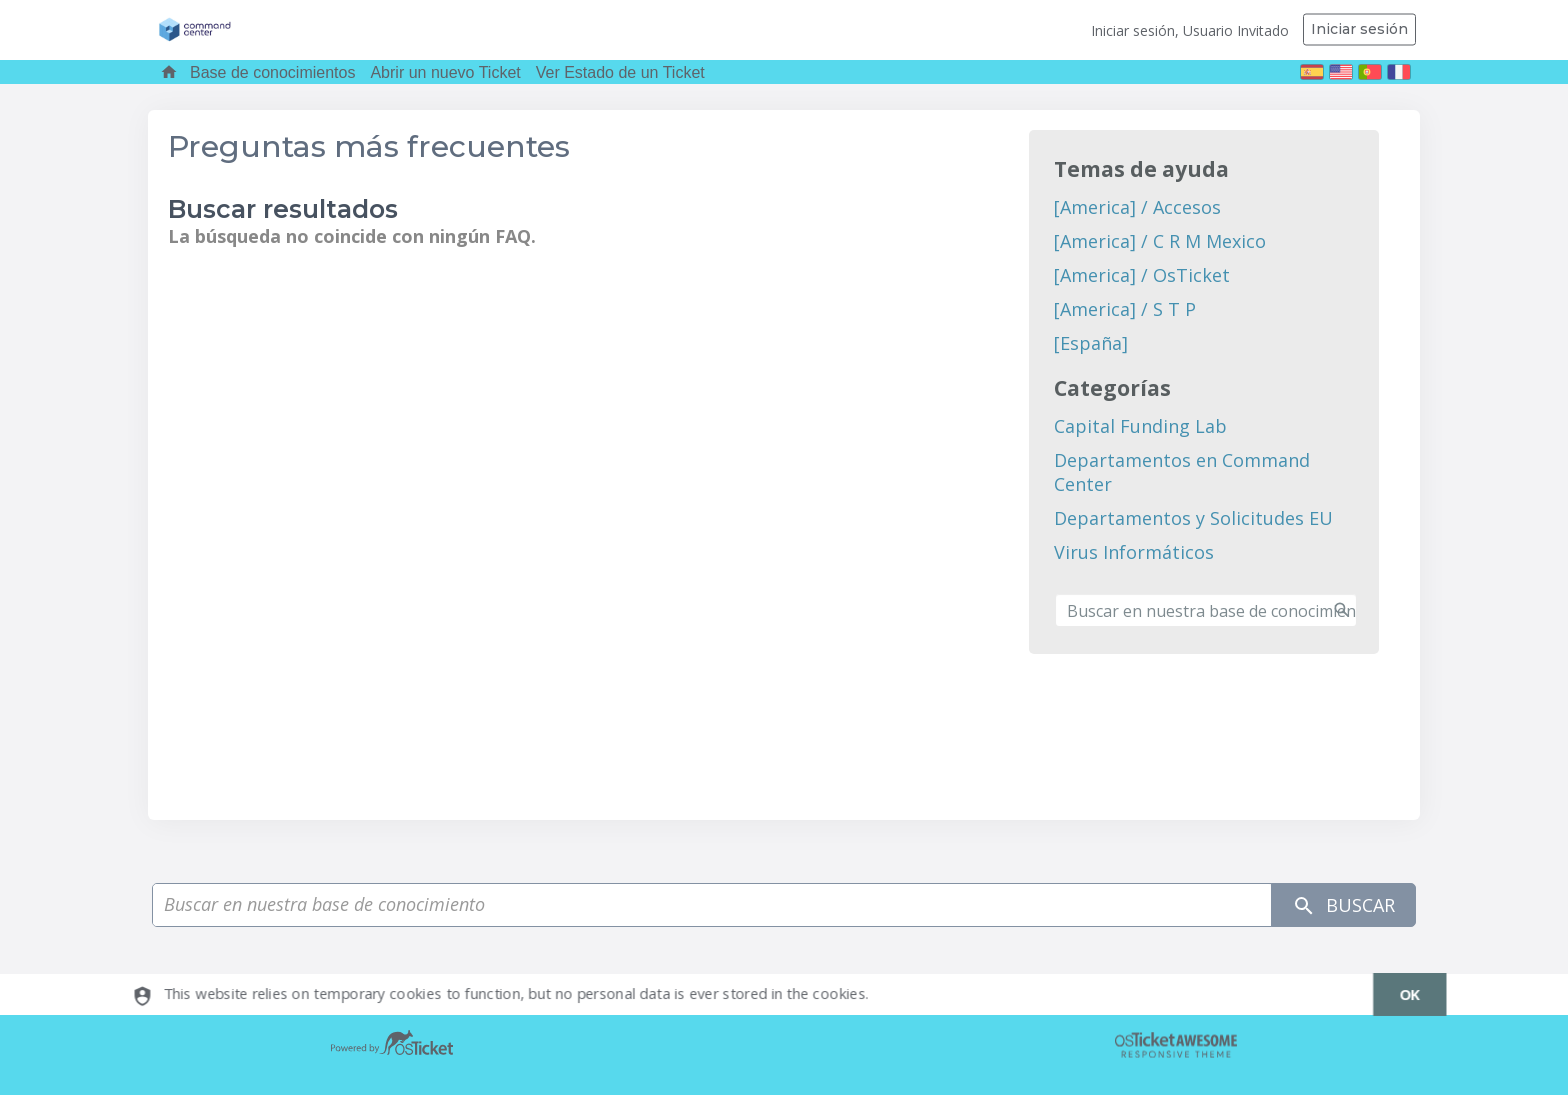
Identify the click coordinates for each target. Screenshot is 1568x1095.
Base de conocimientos (272, 72)
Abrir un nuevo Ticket (445, 72)
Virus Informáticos (1134, 552)
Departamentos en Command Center (1182, 472)
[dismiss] (1399, 994)
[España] (1091, 343)
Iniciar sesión (1359, 29)
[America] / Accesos (1137, 207)
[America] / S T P (1125, 309)
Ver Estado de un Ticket (620, 72)
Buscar (1343, 905)
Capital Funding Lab (1140, 426)
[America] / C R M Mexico (1160, 241)
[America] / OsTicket (1142, 275)
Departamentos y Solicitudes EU (1193, 518)
